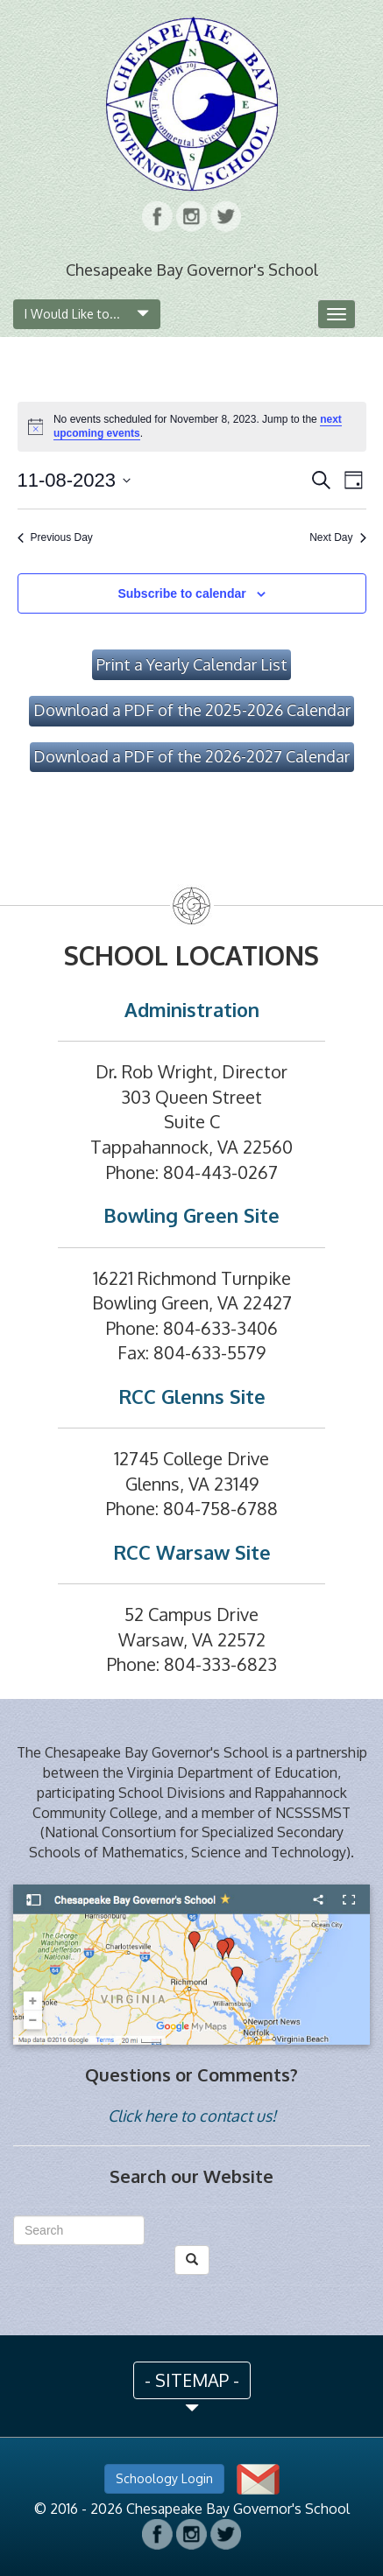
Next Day (337, 537)
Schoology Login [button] (164, 2478)
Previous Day (55, 537)
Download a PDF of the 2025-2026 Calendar (192, 709)
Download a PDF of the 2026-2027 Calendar (191, 756)
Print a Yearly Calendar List (191, 664)
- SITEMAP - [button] (192, 2380)
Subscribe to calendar (181, 593)
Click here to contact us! (192, 2115)
